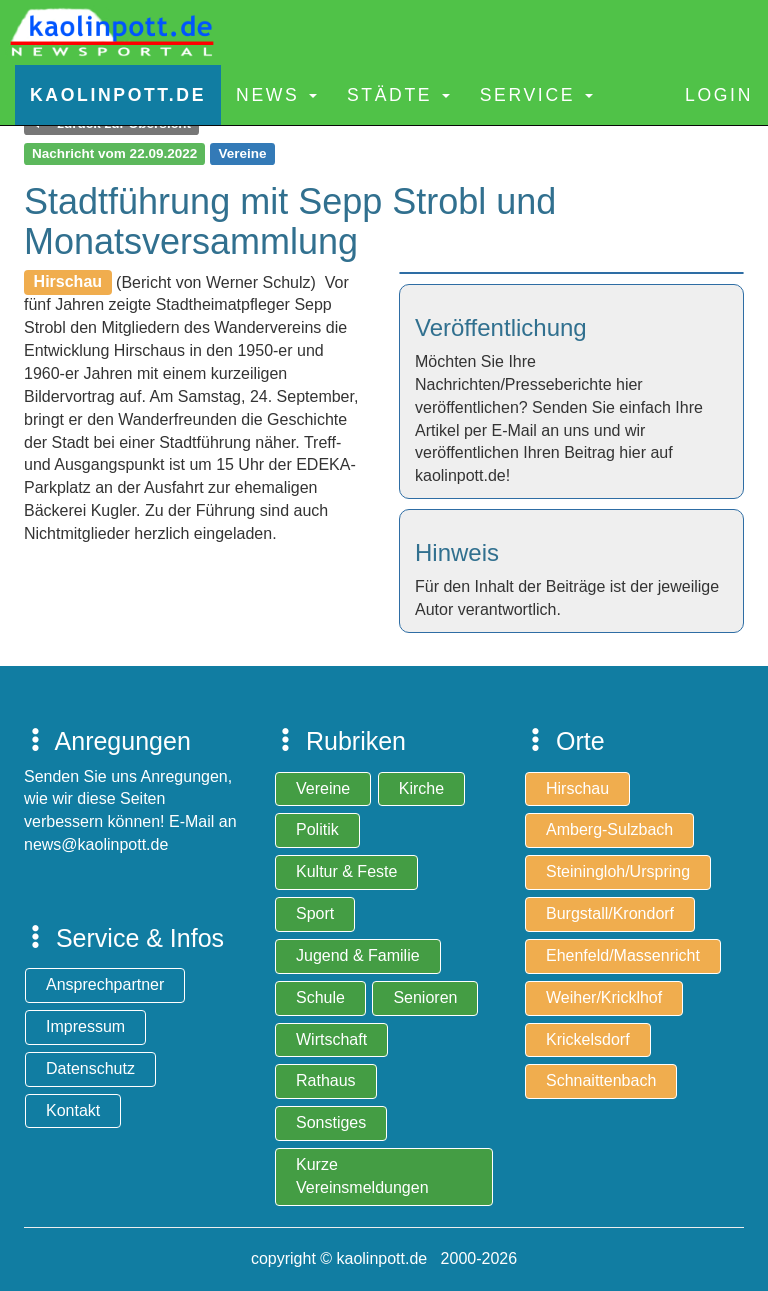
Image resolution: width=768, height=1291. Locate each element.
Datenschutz (90, 1068)
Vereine (323, 788)
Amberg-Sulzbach (609, 829)
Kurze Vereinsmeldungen (362, 1176)
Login (719, 95)
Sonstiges (331, 1122)
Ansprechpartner (105, 984)
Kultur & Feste (346, 871)
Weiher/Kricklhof (604, 997)
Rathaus (326, 1080)
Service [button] (536, 95)
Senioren (425, 997)
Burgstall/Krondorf (610, 913)
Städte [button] (398, 95)
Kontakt (73, 1110)
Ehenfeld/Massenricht (623, 955)
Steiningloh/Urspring (618, 871)
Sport (315, 913)
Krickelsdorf (588, 1039)
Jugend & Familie (358, 955)
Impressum (85, 1026)
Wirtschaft (331, 1039)
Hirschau (577, 788)
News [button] (276, 95)
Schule (320, 997)
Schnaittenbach (601, 1080)
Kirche (421, 788)
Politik (317, 829)
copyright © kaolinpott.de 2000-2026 (384, 1258)
